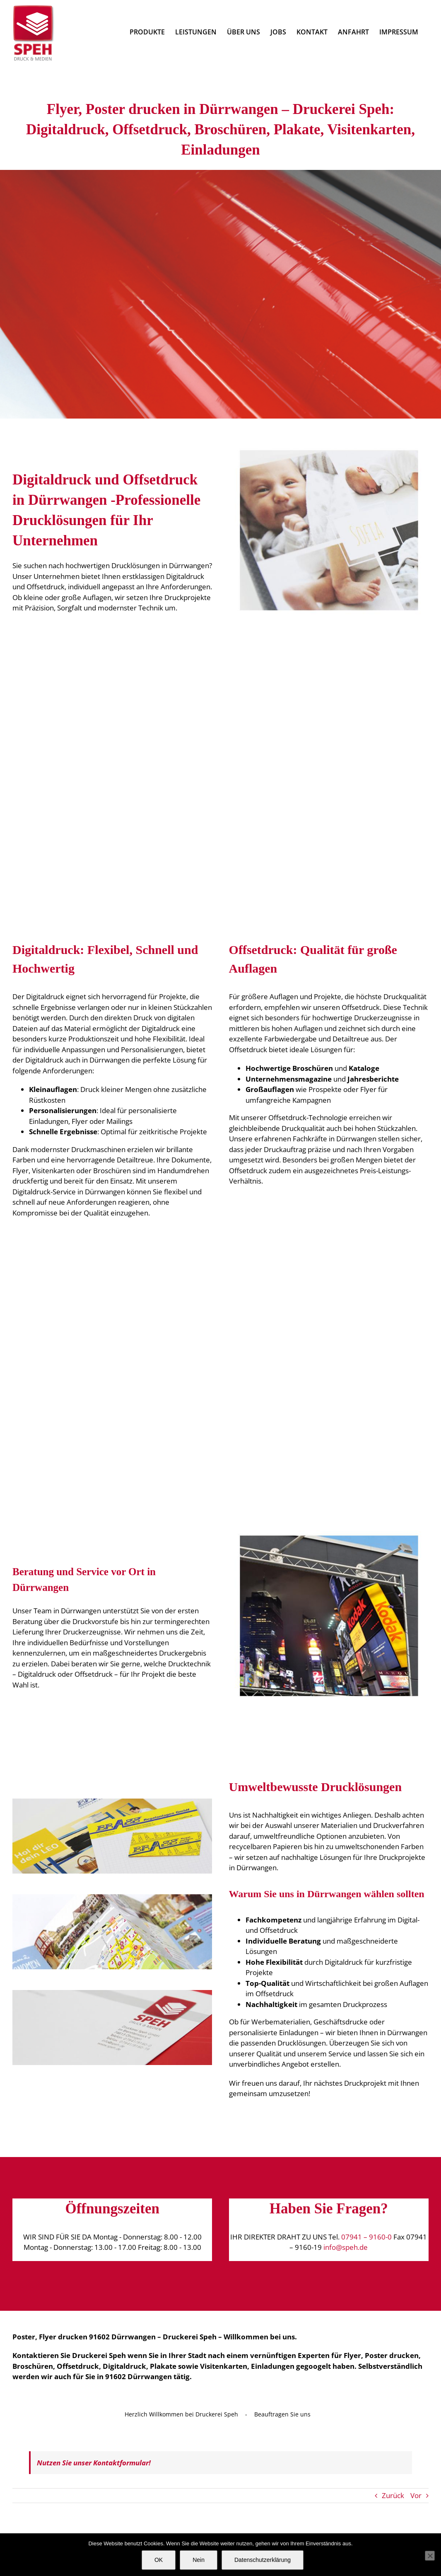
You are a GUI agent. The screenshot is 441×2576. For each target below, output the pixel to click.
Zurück (393, 2495)
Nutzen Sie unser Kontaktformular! (94, 2462)
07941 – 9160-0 (366, 2237)
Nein (199, 2560)
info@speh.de (345, 2247)
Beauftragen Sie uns (282, 2414)
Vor (416, 2495)
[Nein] (430, 2556)
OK (158, 2560)
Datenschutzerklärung (262, 2560)
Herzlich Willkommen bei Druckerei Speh (181, 2414)
